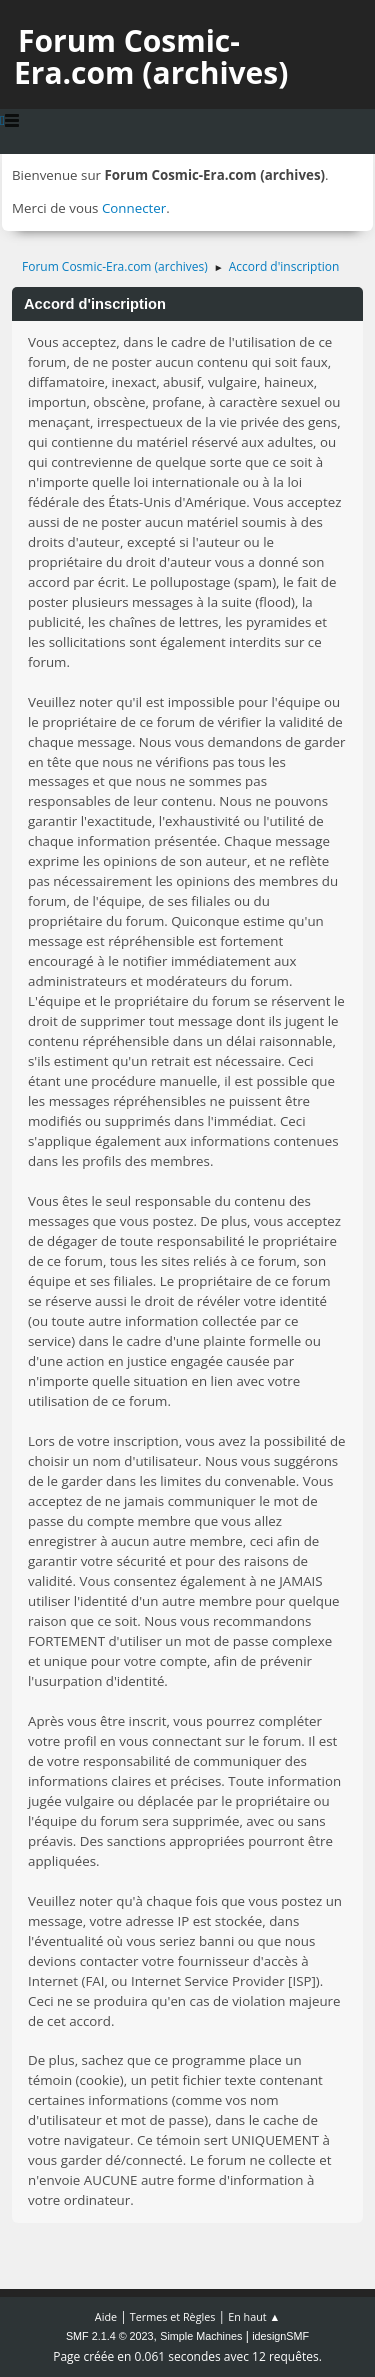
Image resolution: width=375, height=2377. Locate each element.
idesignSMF (280, 2336)
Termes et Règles (173, 2316)
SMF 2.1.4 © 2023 (110, 2336)
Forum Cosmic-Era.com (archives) (151, 56)
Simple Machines (201, 2336)
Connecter (134, 208)
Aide (106, 2316)
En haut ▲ (254, 2316)
